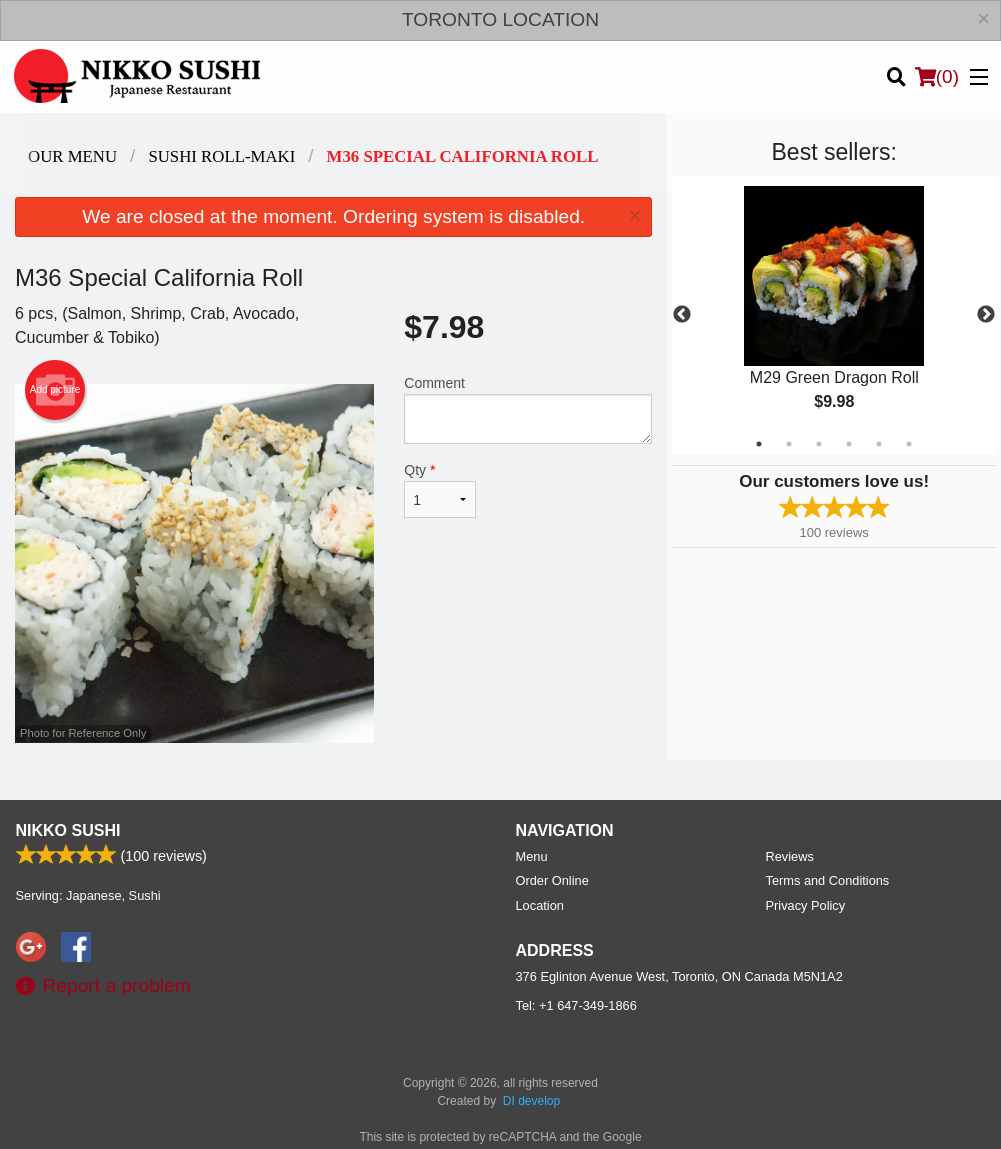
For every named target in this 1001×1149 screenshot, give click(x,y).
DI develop (531, 1101)
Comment (528, 409)
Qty (440, 490)
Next (986, 315)
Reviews (790, 856)
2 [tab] (789, 444)
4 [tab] (849, 444)
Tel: (576, 1005)
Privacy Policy (806, 905)
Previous (682, 315)
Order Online (552, 880)
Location (540, 905)
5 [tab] (879, 444)
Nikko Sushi (68, 830)
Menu (532, 856)
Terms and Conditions (828, 880)
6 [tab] (909, 444)
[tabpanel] (834, 315)
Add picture (55, 390)
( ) (937, 77)
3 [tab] (819, 444)
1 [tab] (759, 444)
